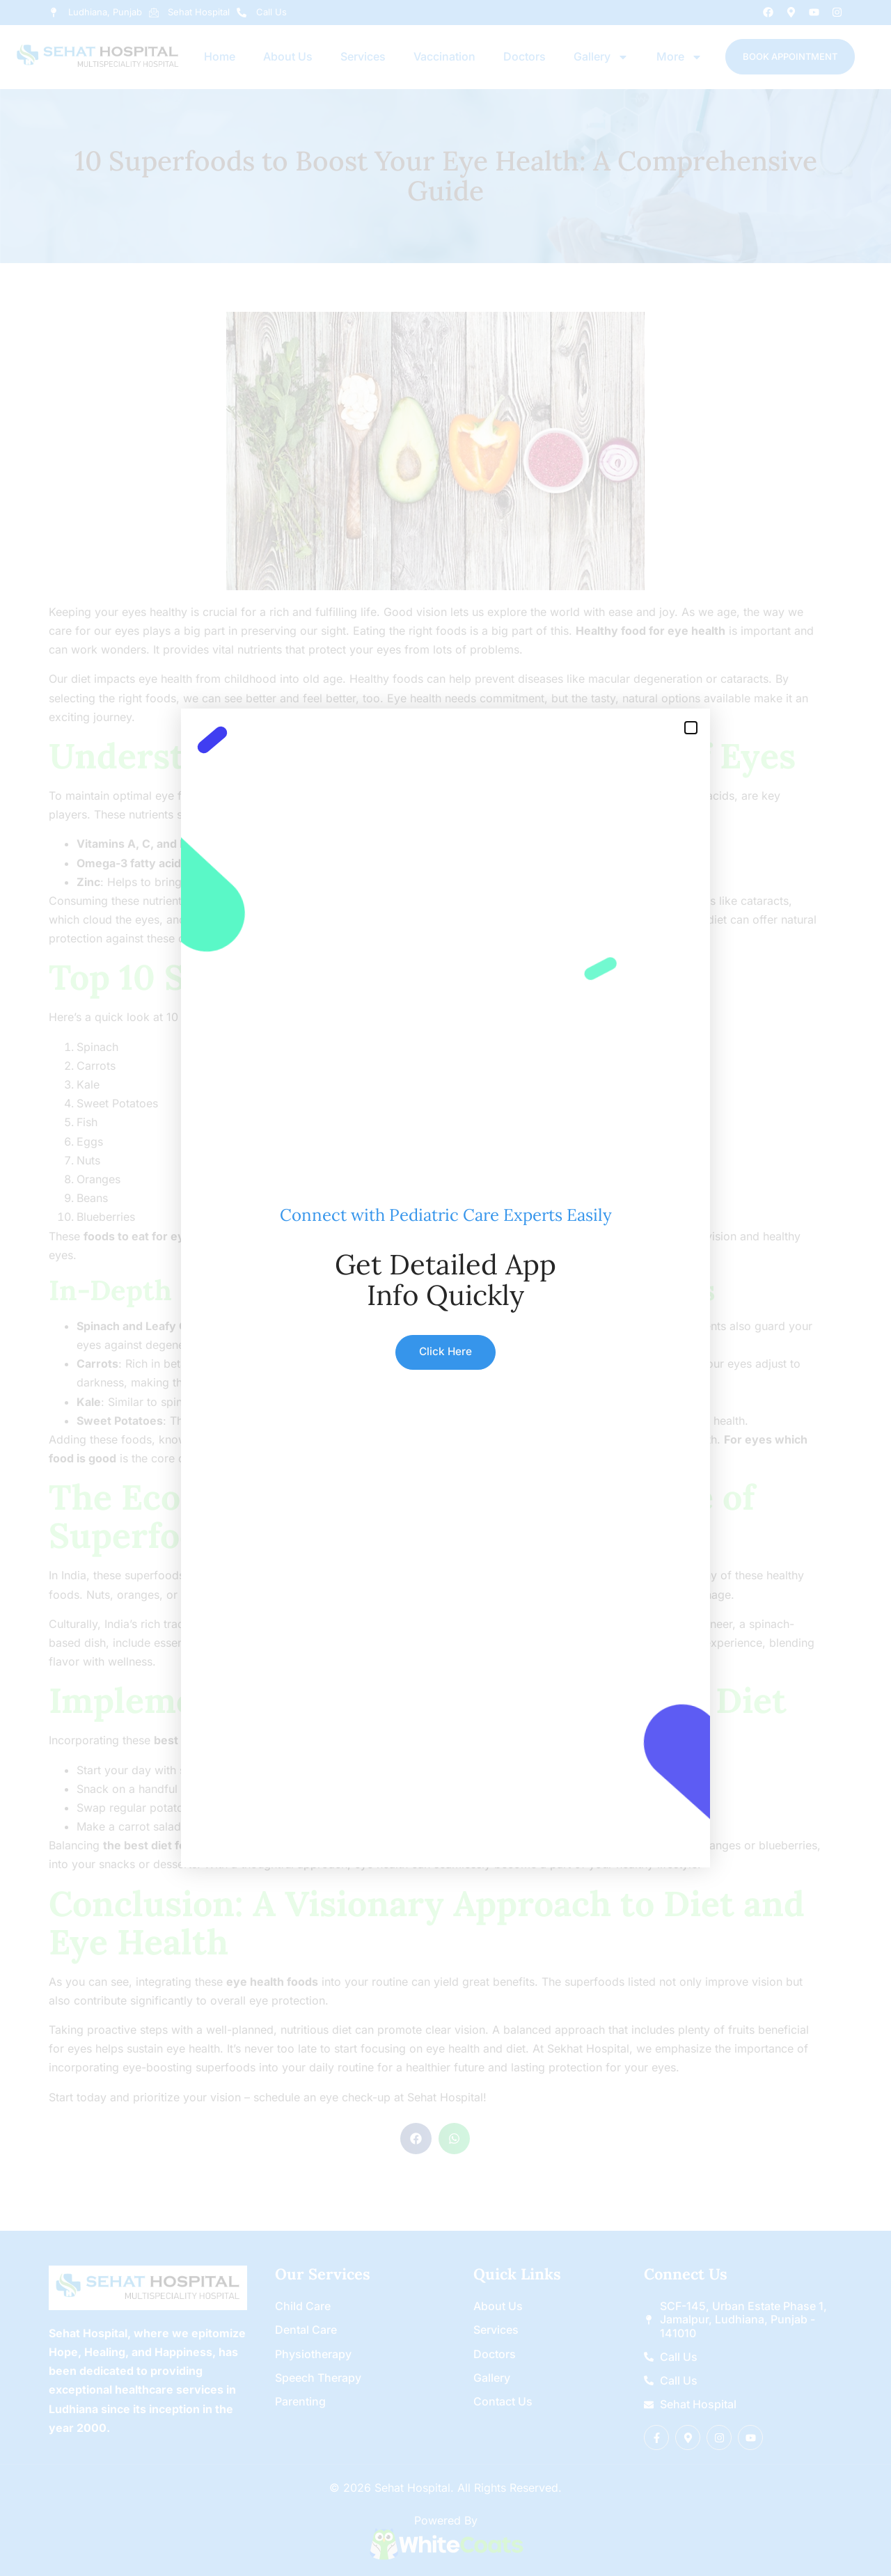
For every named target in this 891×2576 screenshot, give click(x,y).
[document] (445, 1288)
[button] (691, 727)
